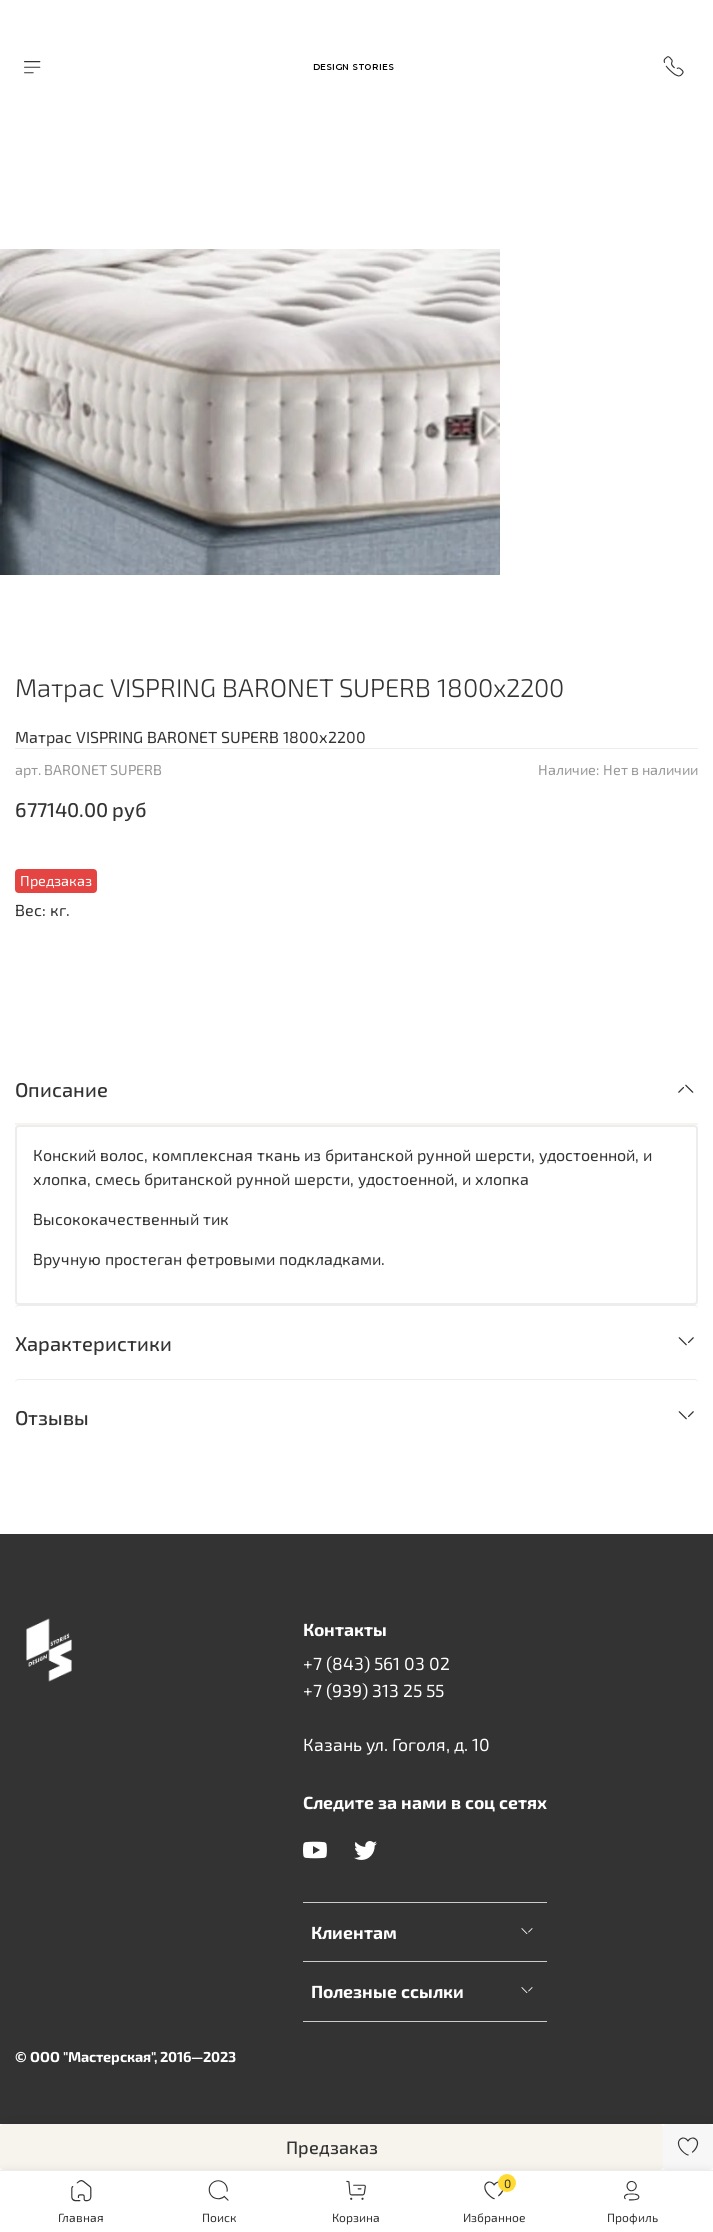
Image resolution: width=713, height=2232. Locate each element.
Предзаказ (332, 2147)
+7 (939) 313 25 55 (373, 1690)
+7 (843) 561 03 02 (376, 1663)
